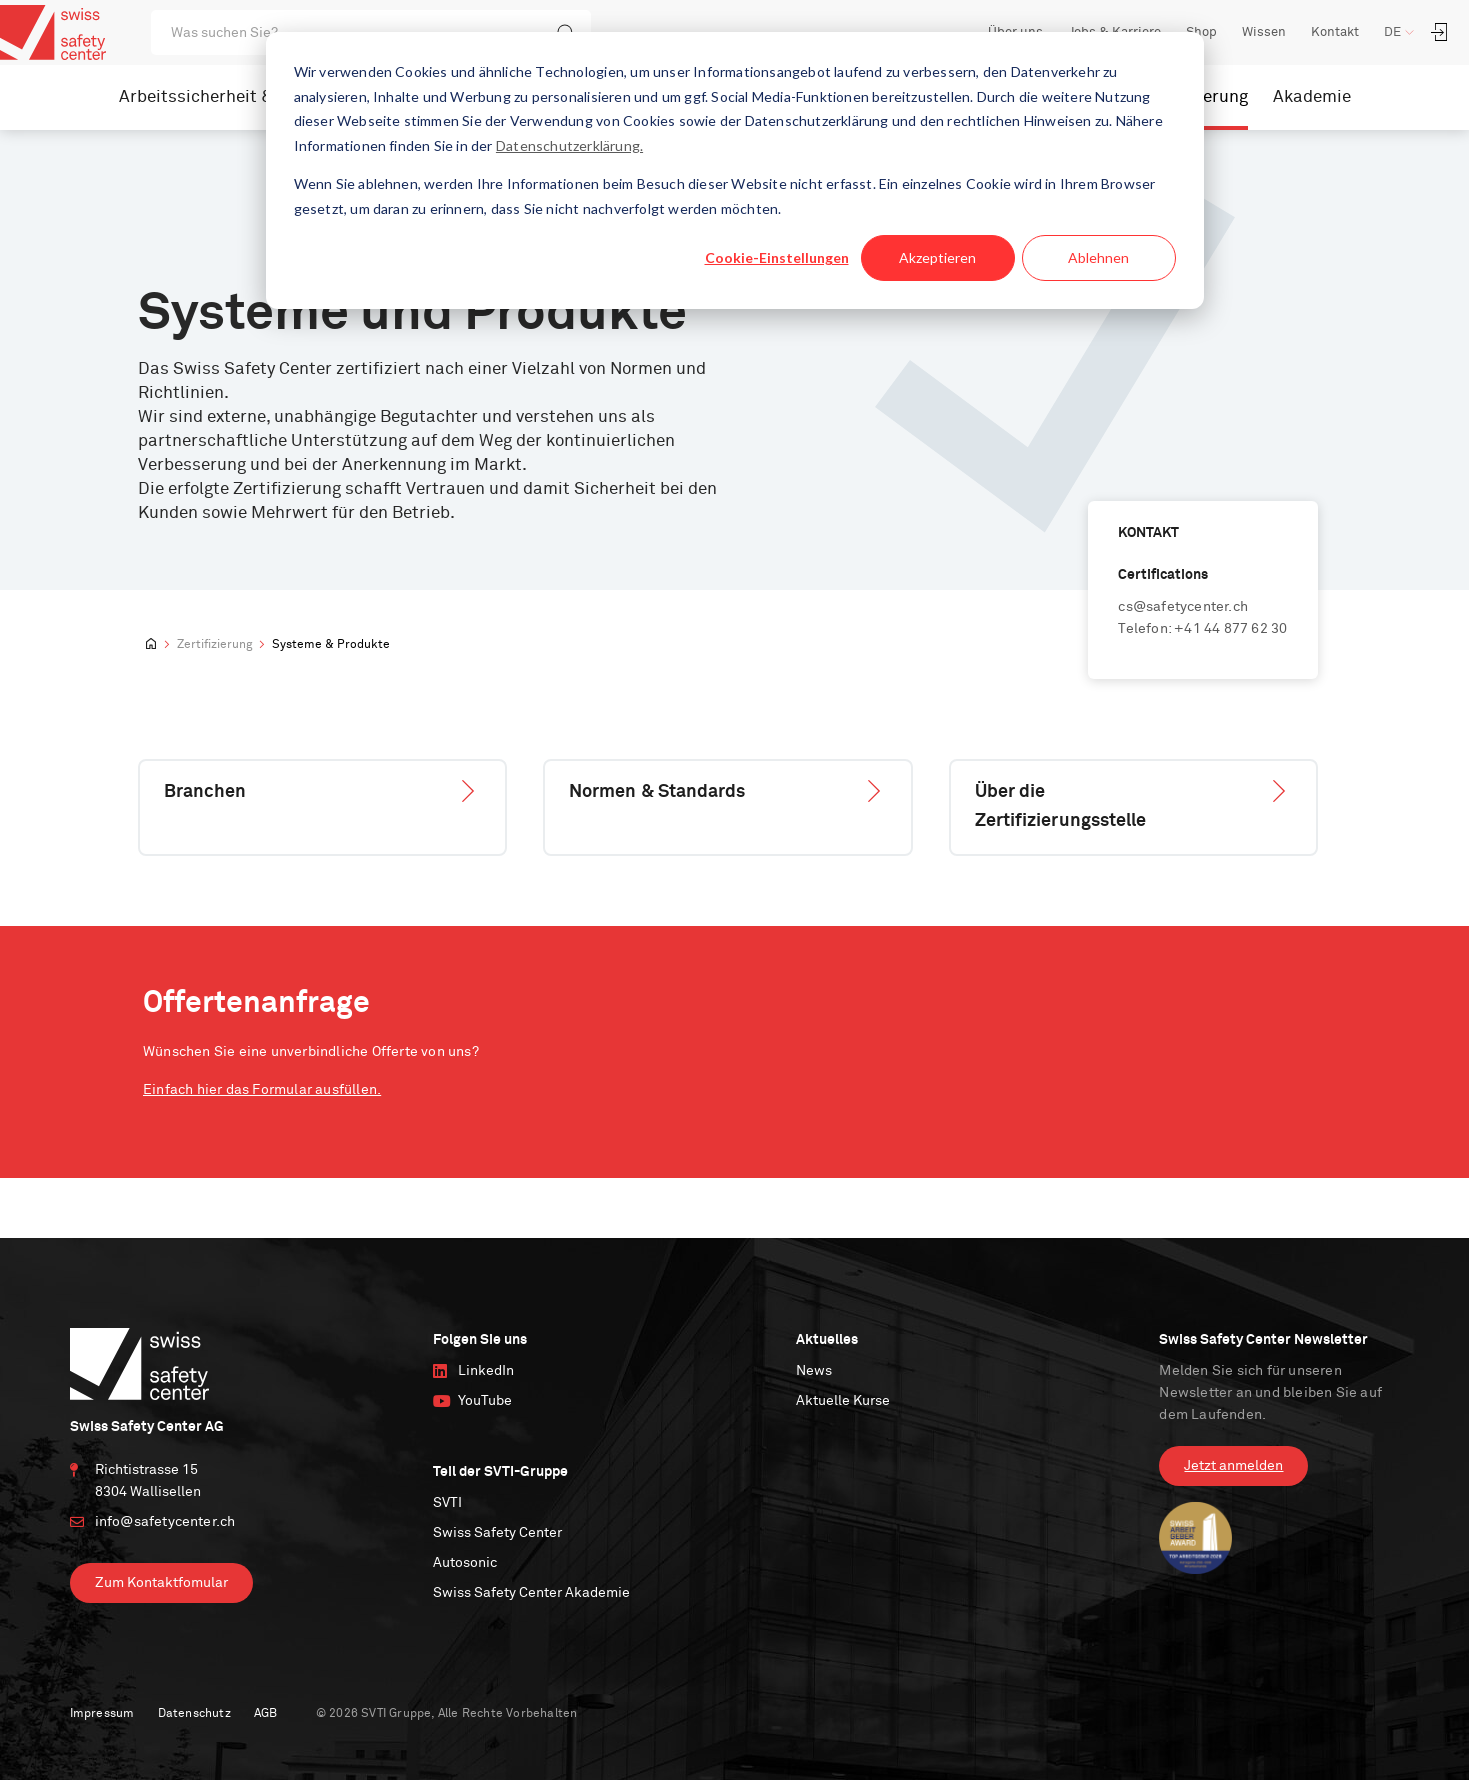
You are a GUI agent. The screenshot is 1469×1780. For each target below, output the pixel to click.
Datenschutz (194, 1714)
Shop (1201, 32)
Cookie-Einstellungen (777, 257)
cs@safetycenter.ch (1183, 607)
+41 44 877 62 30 (1230, 629)
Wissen (1264, 32)
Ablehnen (1098, 257)
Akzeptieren (937, 257)
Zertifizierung (214, 645)
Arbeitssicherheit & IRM (214, 97)
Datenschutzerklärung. (569, 145)
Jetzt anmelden (1233, 1466)
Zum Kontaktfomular (161, 1583)
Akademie (1312, 97)
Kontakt (1335, 32)
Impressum (102, 1714)
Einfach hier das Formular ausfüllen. (262, 1090)
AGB (266, 1714)
